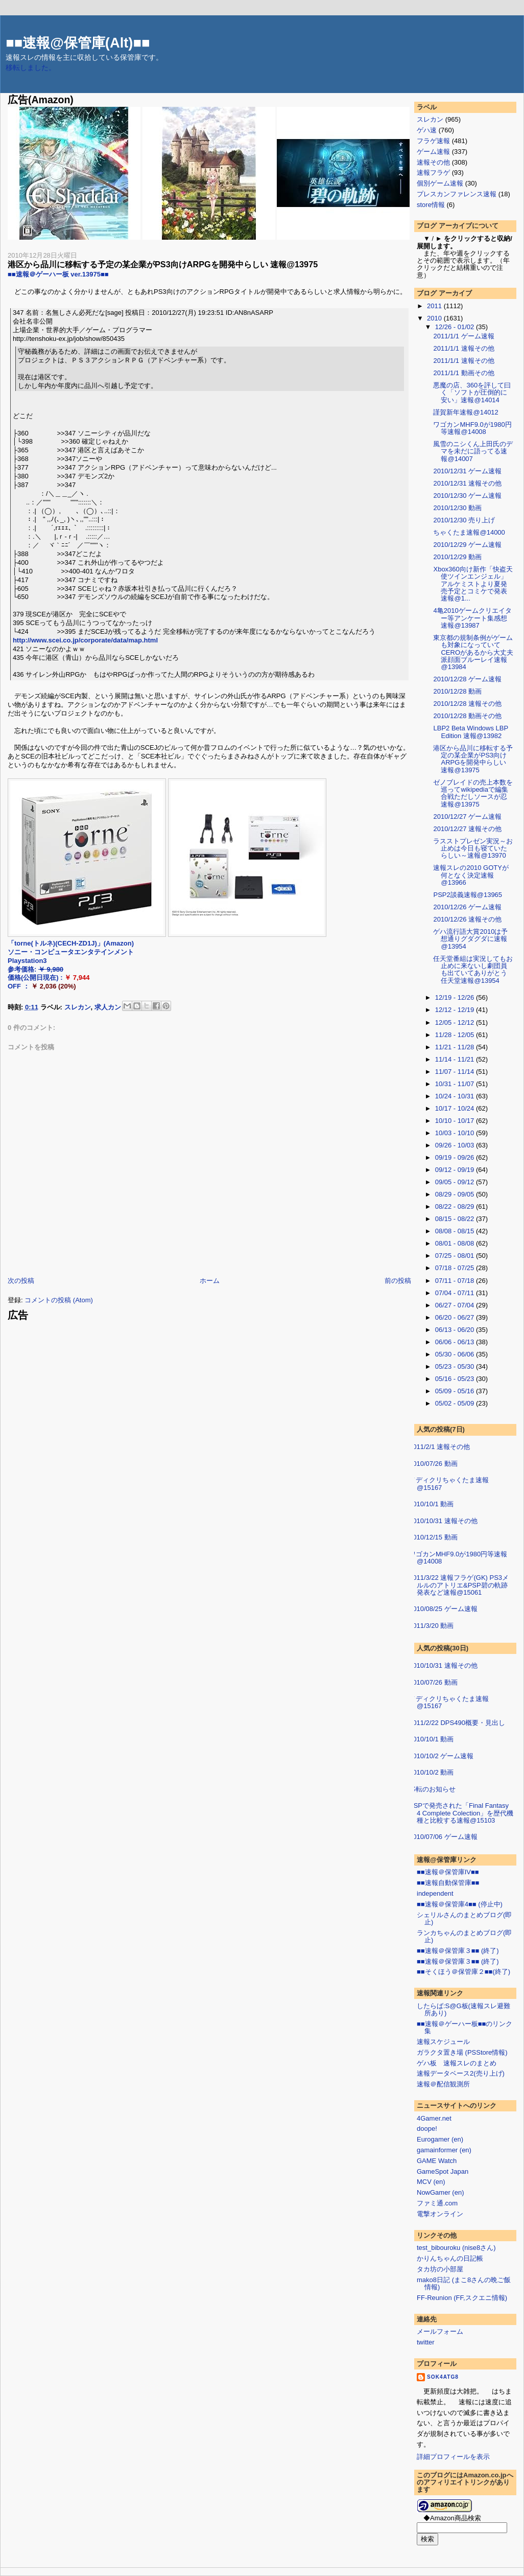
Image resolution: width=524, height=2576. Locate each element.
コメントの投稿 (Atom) (59, 1300)
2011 (435, 306)
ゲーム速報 (433, 151)
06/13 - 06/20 (455, 1329)
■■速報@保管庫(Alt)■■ (78, 43)
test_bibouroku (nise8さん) (456, 2247)
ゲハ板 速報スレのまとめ (456, 2063)
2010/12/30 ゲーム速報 (467, 495)
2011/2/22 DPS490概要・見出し (457, 1723)
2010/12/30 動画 (457, 508)
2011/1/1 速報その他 (463, 348)
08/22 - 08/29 (455, 1206)
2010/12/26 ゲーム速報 (467, 907)
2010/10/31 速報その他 (443, 1521)
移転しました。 (31, 68)
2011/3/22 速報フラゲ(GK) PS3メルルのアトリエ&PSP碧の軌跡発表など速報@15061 (459, 1585)
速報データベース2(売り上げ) (461, 2073)
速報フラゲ (433, 172)
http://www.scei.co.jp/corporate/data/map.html (85, 640)
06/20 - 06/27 (455, 1317)
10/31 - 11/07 (455, 1084)
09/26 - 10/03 (455, 1145)
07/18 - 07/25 (455, 1268)
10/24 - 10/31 (455, 1096)
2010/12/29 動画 (457, 557)
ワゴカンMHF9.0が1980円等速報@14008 (472, 428)
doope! (427, 2128)
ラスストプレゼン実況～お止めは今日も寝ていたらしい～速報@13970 (473, 848)
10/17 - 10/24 (455, 1108)
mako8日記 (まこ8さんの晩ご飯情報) (464, 2283)
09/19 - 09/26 (455, 1157)
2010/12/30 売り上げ (464, 520)
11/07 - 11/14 (455, 1071)
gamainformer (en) (444, 2150)
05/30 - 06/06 (455, 1354)
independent (435, 1893)
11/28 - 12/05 (455, 1035)
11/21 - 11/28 (455, 1047)
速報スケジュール (443, 2041)
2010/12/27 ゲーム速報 (467, 816)
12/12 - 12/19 (455, 1010)
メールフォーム (440, 2331)
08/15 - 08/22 (455, 1219)
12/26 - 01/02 (455, 327)
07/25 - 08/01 (455, 1255)
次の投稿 (21, 1280)
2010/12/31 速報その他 (467, 483)
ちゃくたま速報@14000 (469, 532)
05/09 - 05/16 (455, 1391)
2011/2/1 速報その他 (439, 1447)
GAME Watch (437, 2161)
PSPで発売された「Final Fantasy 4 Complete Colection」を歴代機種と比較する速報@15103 (461, 1813)
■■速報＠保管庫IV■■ (448, 1872)
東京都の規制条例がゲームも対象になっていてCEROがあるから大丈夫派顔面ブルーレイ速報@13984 (473, 652)
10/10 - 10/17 (455, 1120)
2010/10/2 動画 (431, 1772)
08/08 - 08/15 (455, 1231)
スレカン (77, 1007)
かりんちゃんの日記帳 (450, 2258)
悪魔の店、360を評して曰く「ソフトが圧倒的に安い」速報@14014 (472, 392)
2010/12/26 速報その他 (467, 919)
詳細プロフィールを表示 (453, 2456)
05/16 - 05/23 (455, 1379)
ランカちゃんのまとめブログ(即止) (464, 1936)
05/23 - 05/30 (455, 1366)
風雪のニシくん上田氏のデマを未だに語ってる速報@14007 (473, 451)
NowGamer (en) (440, 2192)
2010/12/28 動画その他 (467, 716)
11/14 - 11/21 (455, 1059)
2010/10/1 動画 (431, 1504)
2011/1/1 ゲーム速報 (463, 336)
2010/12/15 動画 (433, 1537)
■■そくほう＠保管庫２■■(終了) (463, 1971)
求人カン (107, 1007)
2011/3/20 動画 (431, 1625)
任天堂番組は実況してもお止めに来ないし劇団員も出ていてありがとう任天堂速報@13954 (473, 969)
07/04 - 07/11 (455, 1293)
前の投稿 (398, 1280)
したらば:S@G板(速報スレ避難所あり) (463, 2009)
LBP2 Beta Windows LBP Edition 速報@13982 (470, 731)
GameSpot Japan (442, 2171)
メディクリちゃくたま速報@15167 (449, 1483)
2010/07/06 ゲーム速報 (443, 1837)
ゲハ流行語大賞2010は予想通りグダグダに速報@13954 (470, 939)
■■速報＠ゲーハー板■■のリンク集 (464, 2027)
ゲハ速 (427, 130)
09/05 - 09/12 (455, 1182)
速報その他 (433, 162)
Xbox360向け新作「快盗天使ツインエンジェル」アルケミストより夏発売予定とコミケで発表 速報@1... (472, 583)
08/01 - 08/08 (455, 1243)
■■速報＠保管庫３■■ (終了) (458, 1950)
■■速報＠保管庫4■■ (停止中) (460, 1904)
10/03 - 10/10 (455, 1133)
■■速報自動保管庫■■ (448, 1883)
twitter (426, 2342)
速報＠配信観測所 (443, 2084)
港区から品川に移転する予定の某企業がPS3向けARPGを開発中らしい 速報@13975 (163, 264)
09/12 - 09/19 (455, 1170)
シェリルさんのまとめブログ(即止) (464, 1918)
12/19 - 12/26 (455, 997)
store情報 (431, 205)
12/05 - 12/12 (455, 1022)
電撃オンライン (440, 2214)
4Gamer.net (434, 2118)
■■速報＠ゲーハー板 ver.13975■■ (58, 274)
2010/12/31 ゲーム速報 (467, 471)
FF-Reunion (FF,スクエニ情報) (462, 2298)
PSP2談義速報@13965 (467, 895)
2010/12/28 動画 (457, 691)
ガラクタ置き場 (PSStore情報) (462, 2052)
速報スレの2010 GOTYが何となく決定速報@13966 (470, 875)
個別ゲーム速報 (440, 183)
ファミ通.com (437, 2203)
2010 (435, 318)
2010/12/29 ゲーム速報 (467, 544)
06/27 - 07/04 (455, 1305)
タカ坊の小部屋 (440, 2269)
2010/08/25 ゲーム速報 (443, 1609)
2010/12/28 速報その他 (467, 703)
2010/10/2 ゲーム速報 (441, 1756)
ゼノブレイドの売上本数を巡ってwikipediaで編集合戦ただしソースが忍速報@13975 (473, 793)
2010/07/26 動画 (433, 1463)
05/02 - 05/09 (455, 1403)
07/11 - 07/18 (455, 1280)
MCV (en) (431, 2182)
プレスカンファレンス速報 (456, 194)
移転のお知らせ (432, 1789)
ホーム (210, 1280)
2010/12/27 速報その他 (467, 829)
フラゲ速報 (433, 141)
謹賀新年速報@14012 (465, 412)
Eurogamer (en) (440, 2139)
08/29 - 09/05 (455, 1194)
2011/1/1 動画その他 (463, 373)
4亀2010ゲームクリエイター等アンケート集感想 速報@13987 (472, 618)
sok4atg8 (443, 2377)
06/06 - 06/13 (455, 1342)
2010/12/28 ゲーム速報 (467, 679)
